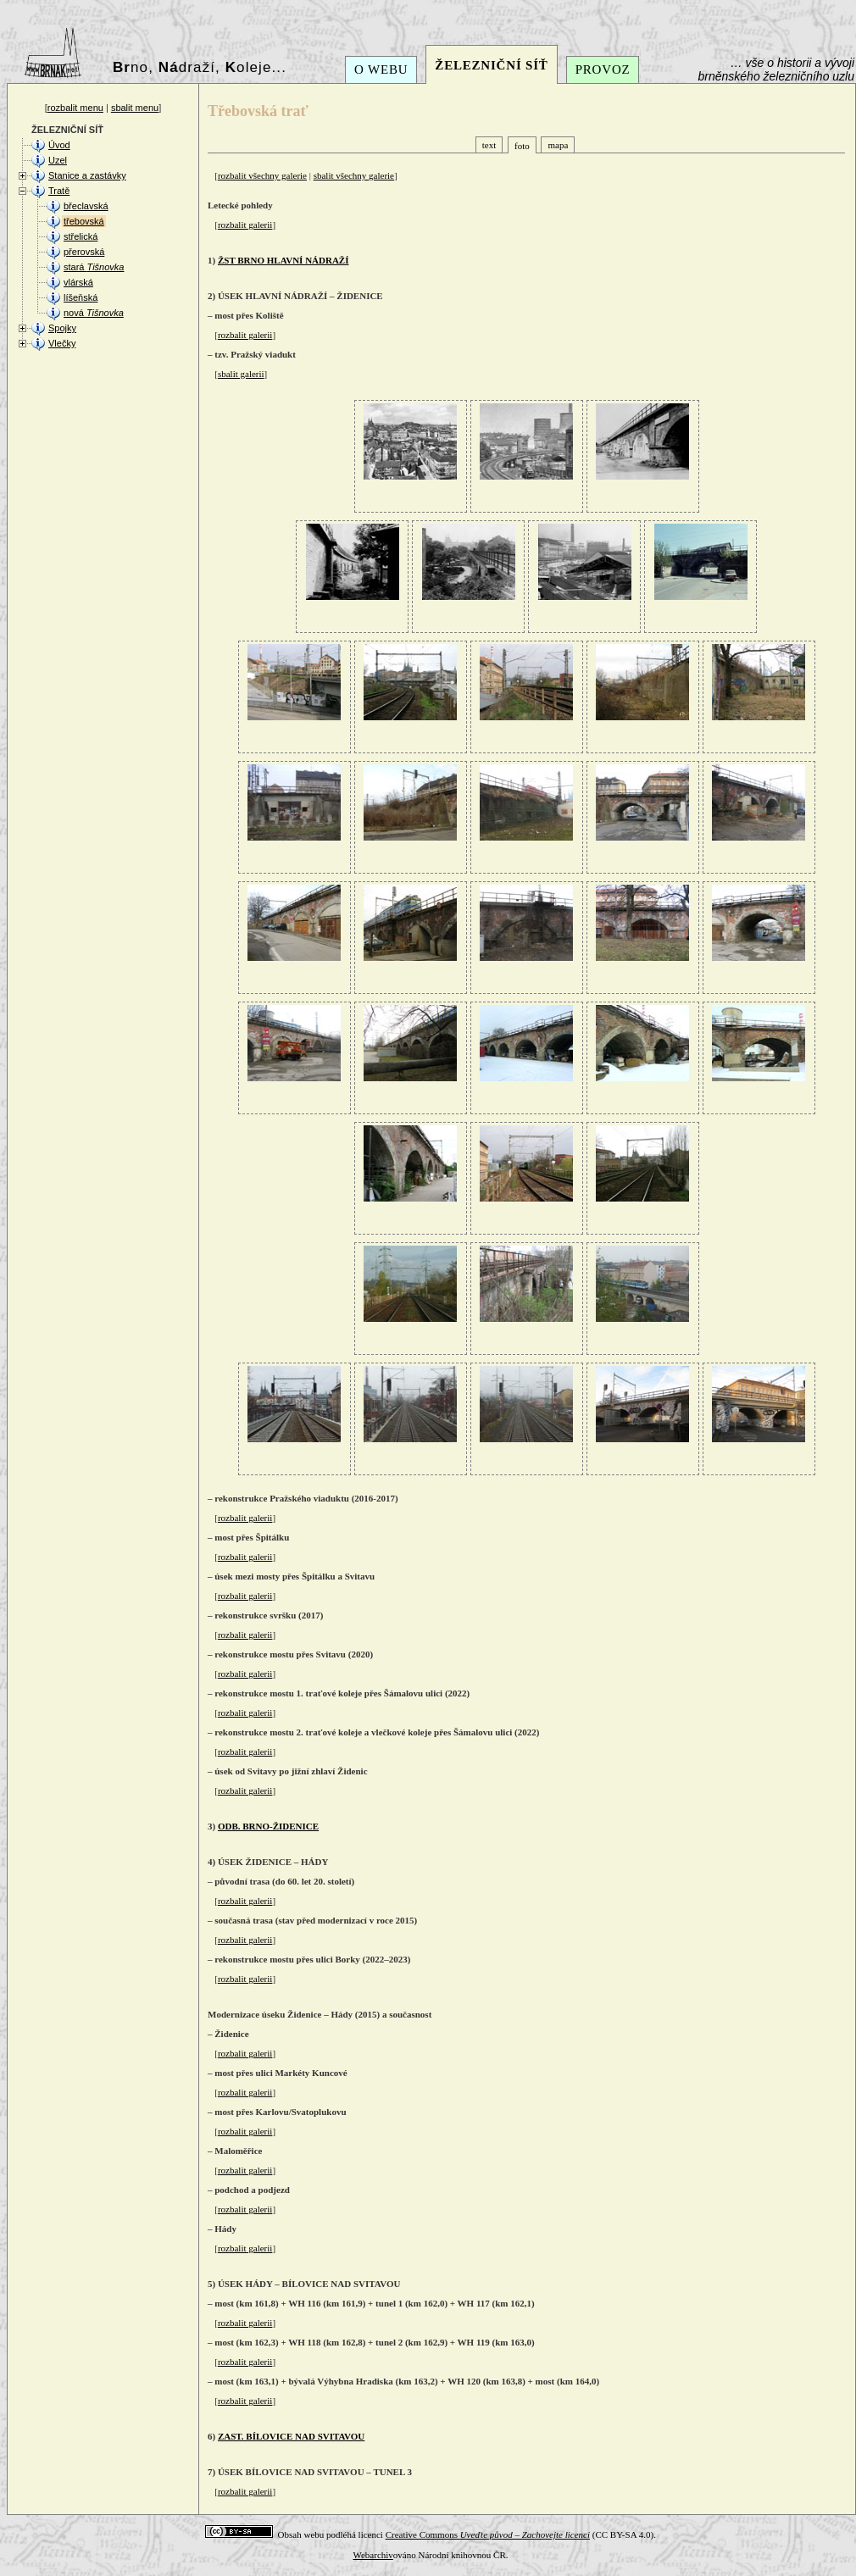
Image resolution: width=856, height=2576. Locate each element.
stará (94, 267)
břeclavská (86, 206)
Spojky (62, 328)
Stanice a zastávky (87, 175)
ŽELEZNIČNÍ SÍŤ (491, 65)
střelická (80, 236)
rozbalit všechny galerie (262, 175)
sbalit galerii (241, 374)
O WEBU (381, 69)
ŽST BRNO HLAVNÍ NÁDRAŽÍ (283, 260)
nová (94, 313)
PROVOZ (603, 69)
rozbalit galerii (245, 224)
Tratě (58, 191)
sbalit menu (134, 108)
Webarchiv (372, 2555)
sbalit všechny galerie (354, 175)
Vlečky (61, 343)
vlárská (78, 282)
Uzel (57, 160)
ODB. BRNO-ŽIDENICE (268, 1826)
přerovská (84, 252)
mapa (558, 145)
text (489, 145)
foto (522, 146)
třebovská (84, 221)
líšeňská (80, 297)
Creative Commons (488, 2534)
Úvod (59, 145)
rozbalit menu (75, 108)
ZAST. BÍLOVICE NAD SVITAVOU (291, 2436)
